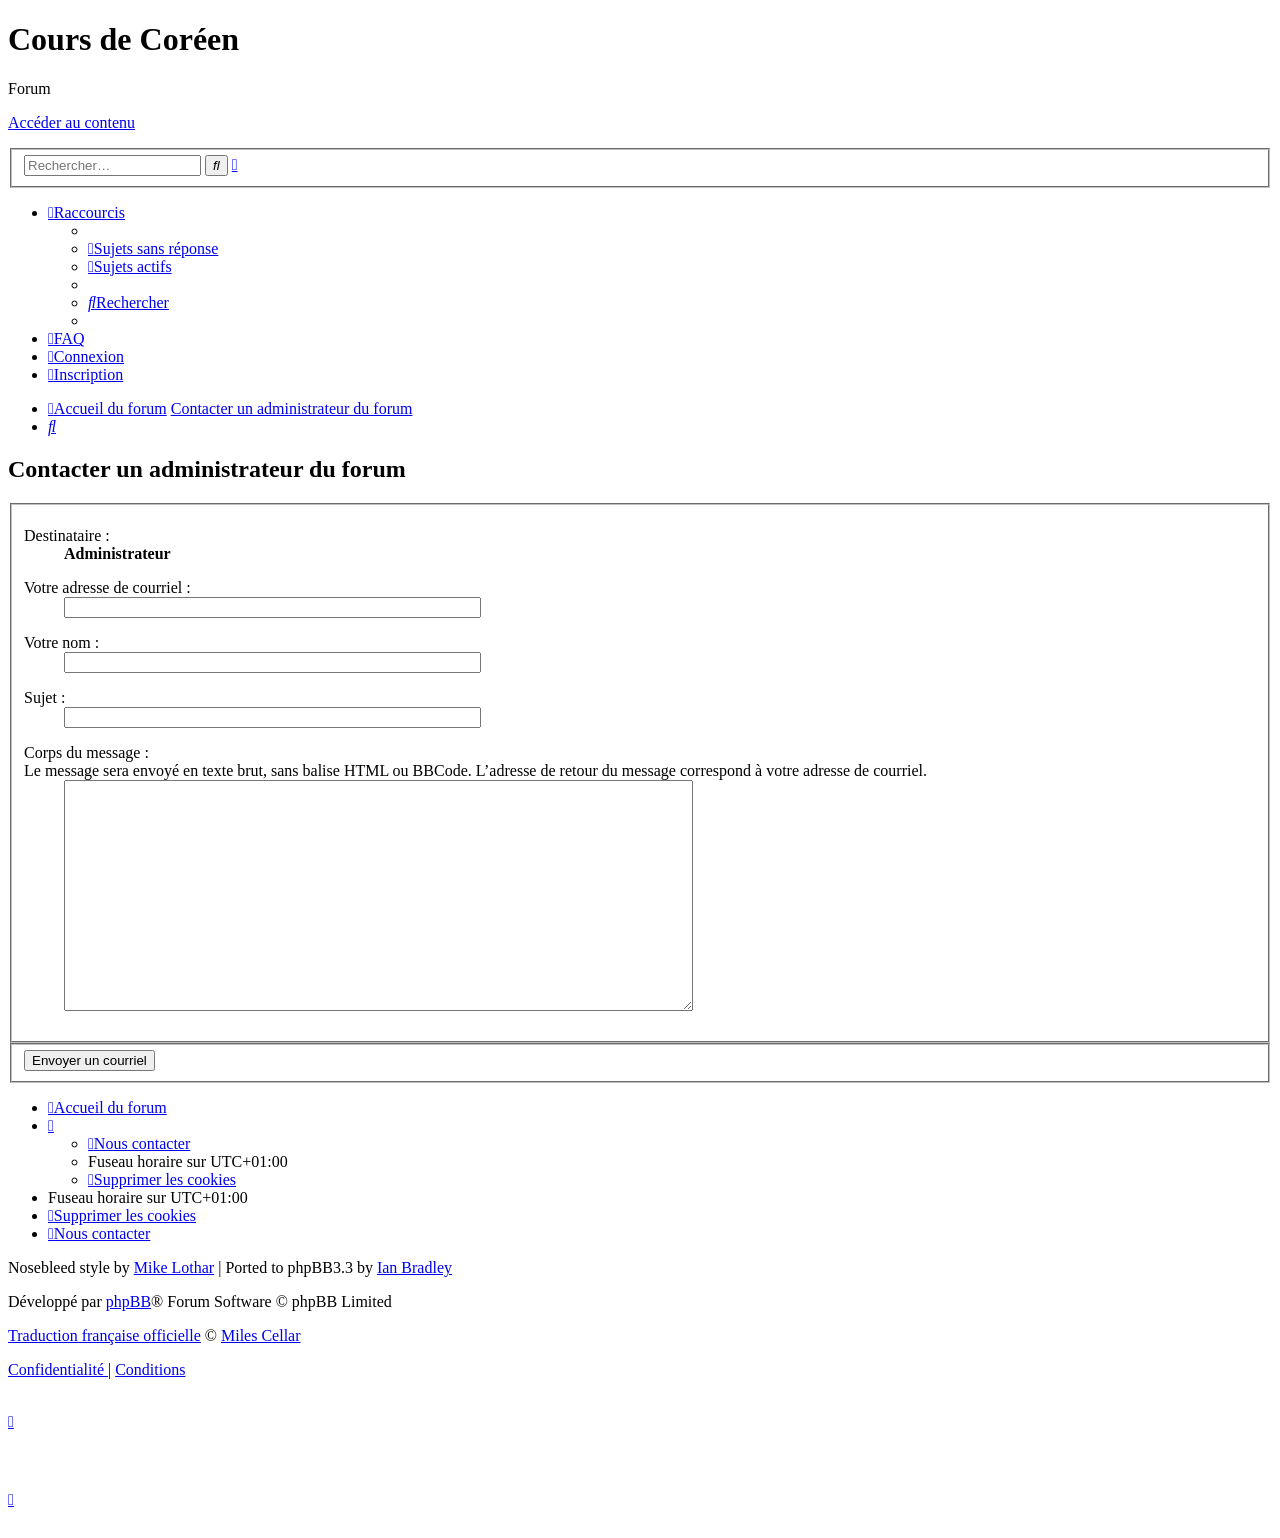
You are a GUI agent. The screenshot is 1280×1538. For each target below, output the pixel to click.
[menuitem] (153, 248)
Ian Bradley (414, 1288)
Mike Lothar (174, 1288)
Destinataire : (67, 535)
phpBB (128, 1322)
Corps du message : (86, 752)
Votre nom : (61, 642)
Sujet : (44, 697)
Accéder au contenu (71, 122)
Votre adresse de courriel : (107, 587)
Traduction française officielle (104, 1356)
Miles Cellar (261, 1356)
